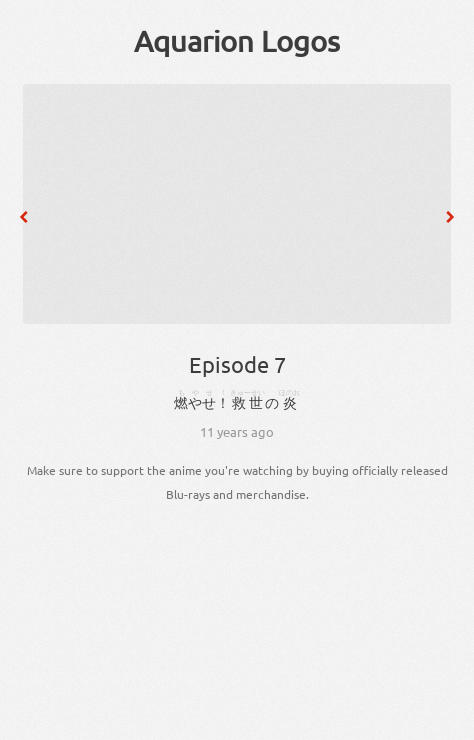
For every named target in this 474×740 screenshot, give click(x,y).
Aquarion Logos (237, 41)
